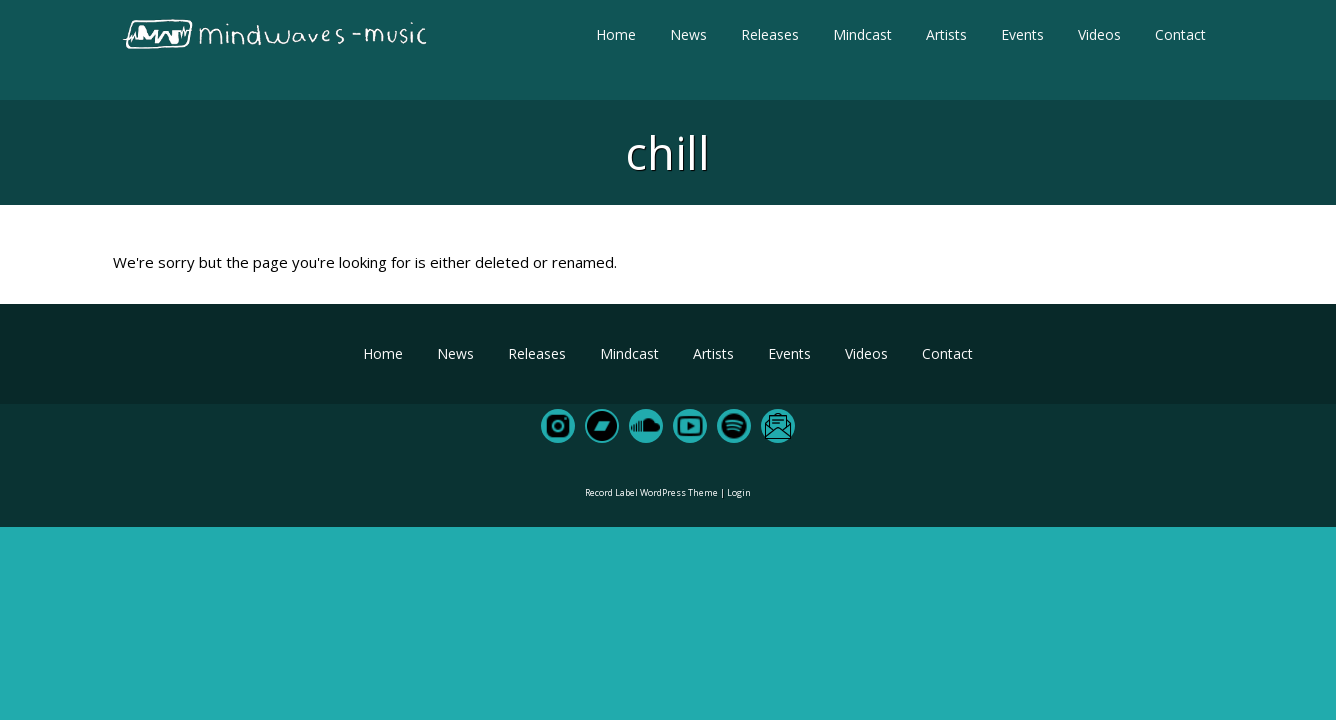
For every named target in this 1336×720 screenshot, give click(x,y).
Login (739, 492)
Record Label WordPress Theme (651, 492)
